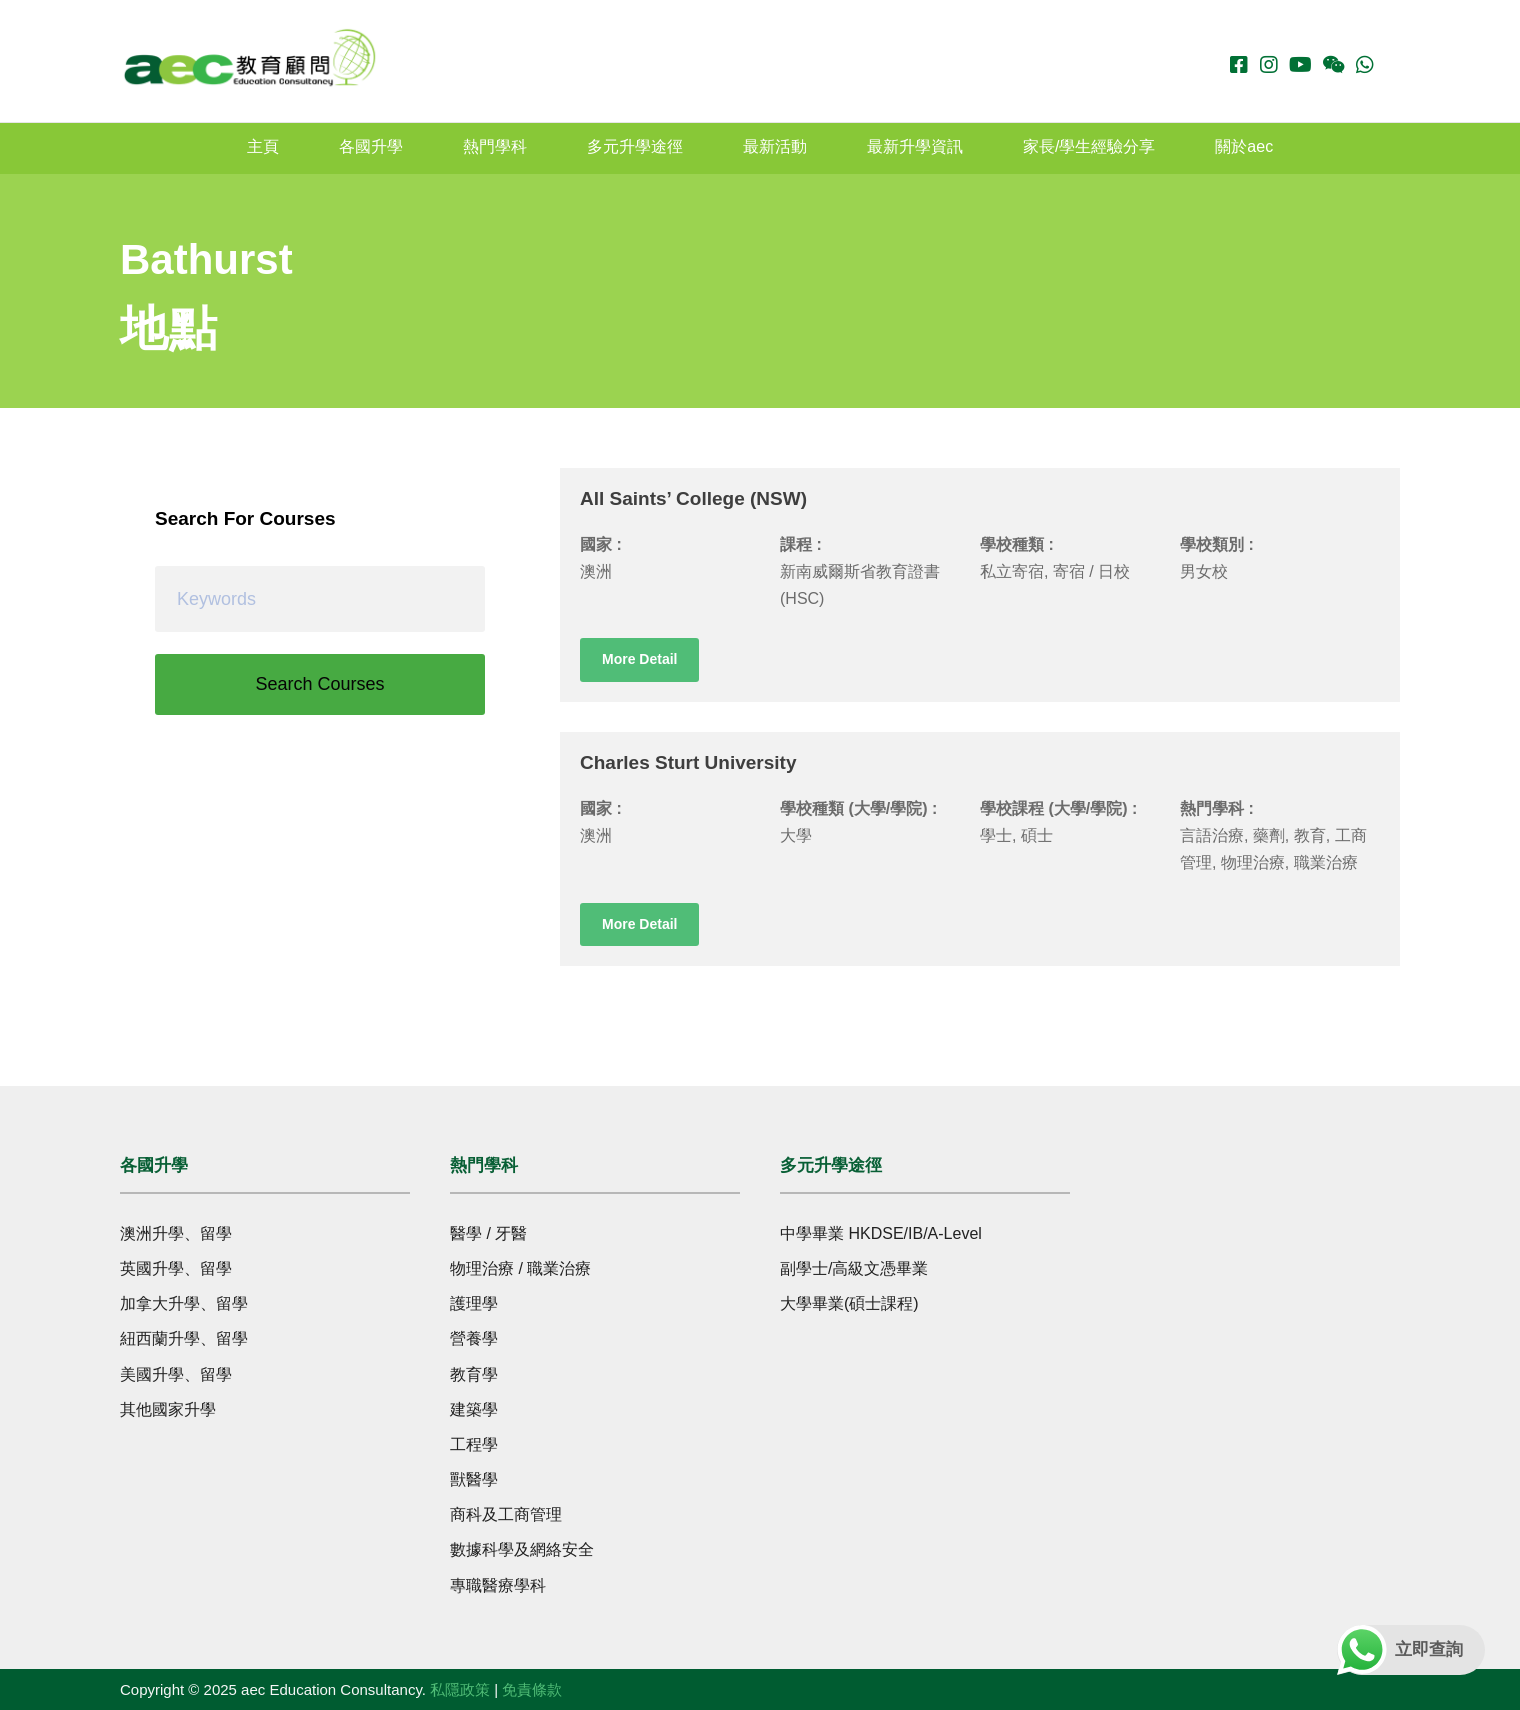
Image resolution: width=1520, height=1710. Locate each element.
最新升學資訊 (915, 146)
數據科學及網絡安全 (522, 1549)
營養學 (474, 1338)
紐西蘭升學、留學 (184, 1338)
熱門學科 (495, 146)
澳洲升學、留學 (176, 1233)
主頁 (263, 146)
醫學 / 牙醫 (488, 1233)
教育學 (474, 1374)
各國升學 (371, 146)
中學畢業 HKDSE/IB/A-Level (881, 1233)
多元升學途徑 (635, 146)
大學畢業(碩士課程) (849, 1303)
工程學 (474, 1444)
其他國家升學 (168, 1409)
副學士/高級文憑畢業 (854, 1268)
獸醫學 (474, 1479)
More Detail (639, 659)
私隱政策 (460, 1689)
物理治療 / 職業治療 (520, 1268)
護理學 (474, 1303)
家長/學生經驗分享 (1089, 146)
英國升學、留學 (176, 1268)
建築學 (474, 1409)
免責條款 (532, 1689)
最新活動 (775, 146)
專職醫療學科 (498, 1585)
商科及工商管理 (506, 1514)
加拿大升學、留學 (184, 1303)
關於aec (1244, 146)
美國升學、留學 (176, 1374)
